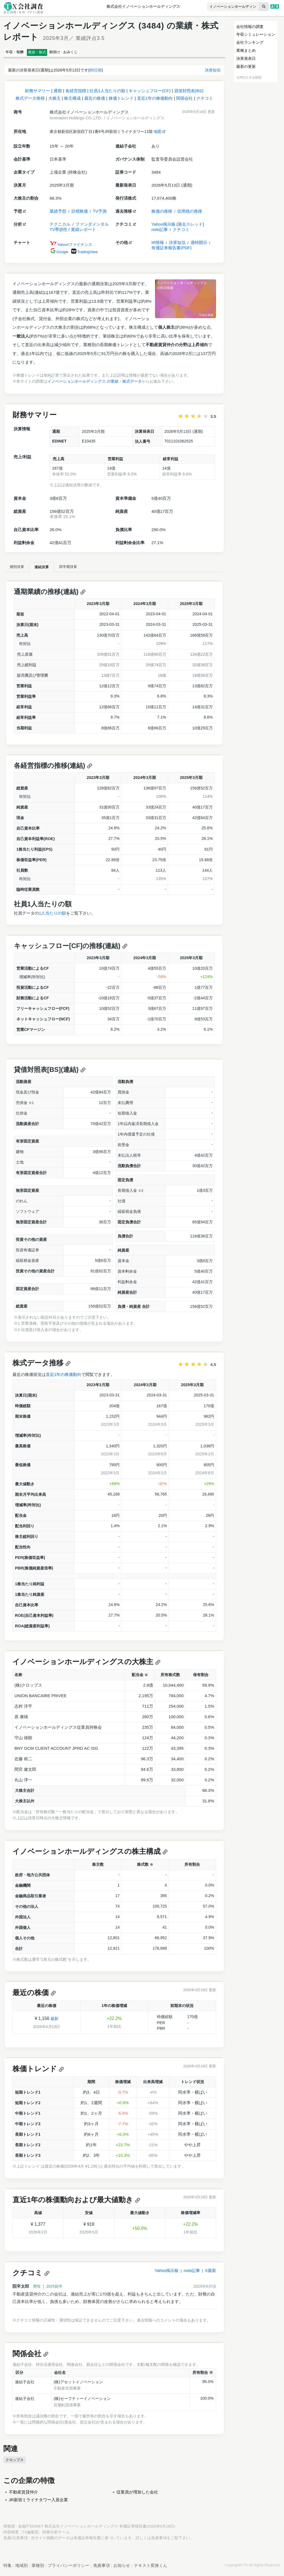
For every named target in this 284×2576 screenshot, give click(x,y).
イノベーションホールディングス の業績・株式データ (94, 384)
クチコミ (204, 100)
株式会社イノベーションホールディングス (143, 6)
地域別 (21, 2567)
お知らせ (121, 2567)
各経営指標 (75, 93)
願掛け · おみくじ (86, 53)
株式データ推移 (30, 100)
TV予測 (99, 213)
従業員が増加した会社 (137, 2494)
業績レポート (83, 232)
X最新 (210, 2273)
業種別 (38, 2567)
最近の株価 (94, 100)
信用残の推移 (189, 213)
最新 (54, 2021)
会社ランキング (249, 42)
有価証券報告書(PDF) (171, 250)
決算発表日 (246, 58)
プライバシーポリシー (68, 2567)
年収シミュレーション (255, 34)
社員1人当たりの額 (107, 93)
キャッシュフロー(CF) (150, 93)
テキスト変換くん (150, 2567)
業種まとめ (246, 50)
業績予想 (58, 213)
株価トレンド (121, 100)
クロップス (14, 2462)
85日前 (96, 72)
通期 (58, 93)
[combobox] (221, 7)
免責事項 (159, 2540)
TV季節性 (58, 232)
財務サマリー (37, 93)
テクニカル (60, 226)
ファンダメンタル (92, 226)
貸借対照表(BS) (189, 93)
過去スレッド (190, 226)
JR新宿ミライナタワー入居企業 (38, 2502)
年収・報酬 (18, 53)
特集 (7, 2567)
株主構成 (72, 100)
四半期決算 (87, 569)
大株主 (54, 100)
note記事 (159, 232)
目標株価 (79, 213)
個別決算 (20, 569)
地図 (159, 134)
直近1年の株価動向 (155, 100)
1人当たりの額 (52, 915)
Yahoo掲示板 (163, 226)
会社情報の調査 (249, 26)
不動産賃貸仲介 (23, 2494)
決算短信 (212, 72)
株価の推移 (161, 213)
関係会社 (184, 100)
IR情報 (157, 245)
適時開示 (199, 245)
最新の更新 (246, 66)
